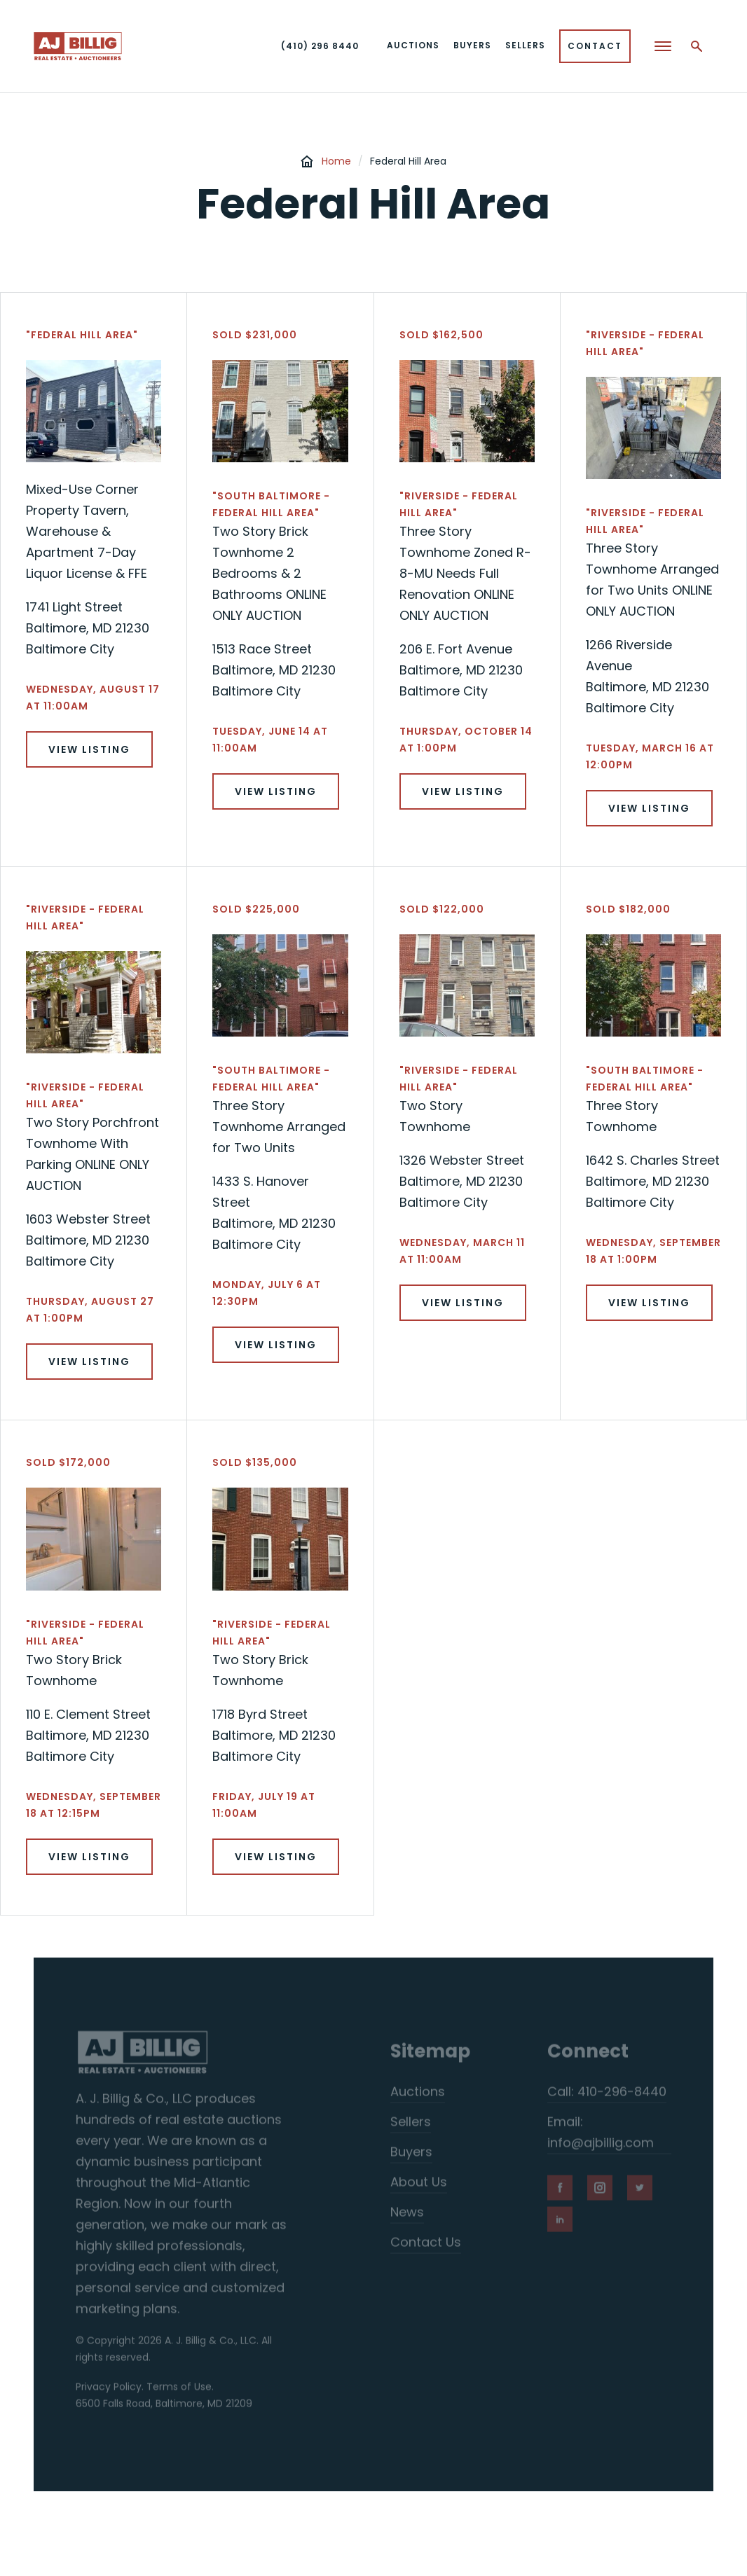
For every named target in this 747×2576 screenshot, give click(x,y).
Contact (595, 46)
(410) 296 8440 (320, 46)
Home (336, 161)
